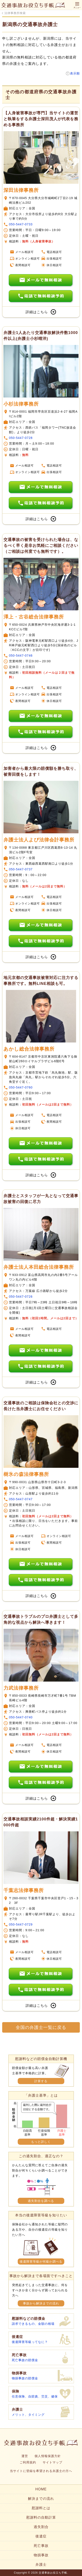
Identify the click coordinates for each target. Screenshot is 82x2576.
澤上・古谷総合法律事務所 (33, 617)
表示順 (75, 73)
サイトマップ (52, 2462)
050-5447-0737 (21, 869)
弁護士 (41, 2564)
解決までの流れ (41, 2498)
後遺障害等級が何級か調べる (41, 2261)
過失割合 (41, 2527)
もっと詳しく (41, 2141)
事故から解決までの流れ (41, 2303)
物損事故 (41, 2555)
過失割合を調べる (41, 2201)
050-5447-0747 (21, 1499)
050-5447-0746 (21, 655)
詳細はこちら (41, 312)
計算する (40, 2081)
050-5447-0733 (21, 224)
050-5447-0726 (21, 1296)
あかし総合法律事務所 (28, 1049)
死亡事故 (41, 2546)
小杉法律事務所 (21, 404)
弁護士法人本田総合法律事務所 (38, 1267)
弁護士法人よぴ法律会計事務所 (38, 840)
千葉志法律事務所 (23, 1890)
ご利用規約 (28, 2462)
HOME (41, 2489)
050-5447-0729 (21, 1924)
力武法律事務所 (21, 1688)
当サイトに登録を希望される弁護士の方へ (41, 2471)
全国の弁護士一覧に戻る (41, 2027)
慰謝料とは (41, 2508)
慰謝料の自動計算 (41, 2517)
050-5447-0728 (21, 438)
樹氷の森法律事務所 (26, 1474)
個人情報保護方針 (48, 2456)
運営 (24, 2456)
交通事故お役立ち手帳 (53, 2572)
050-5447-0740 (21, 1717)
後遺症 (41, 2536)
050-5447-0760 (21, 1087)
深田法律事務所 (21, 190)
